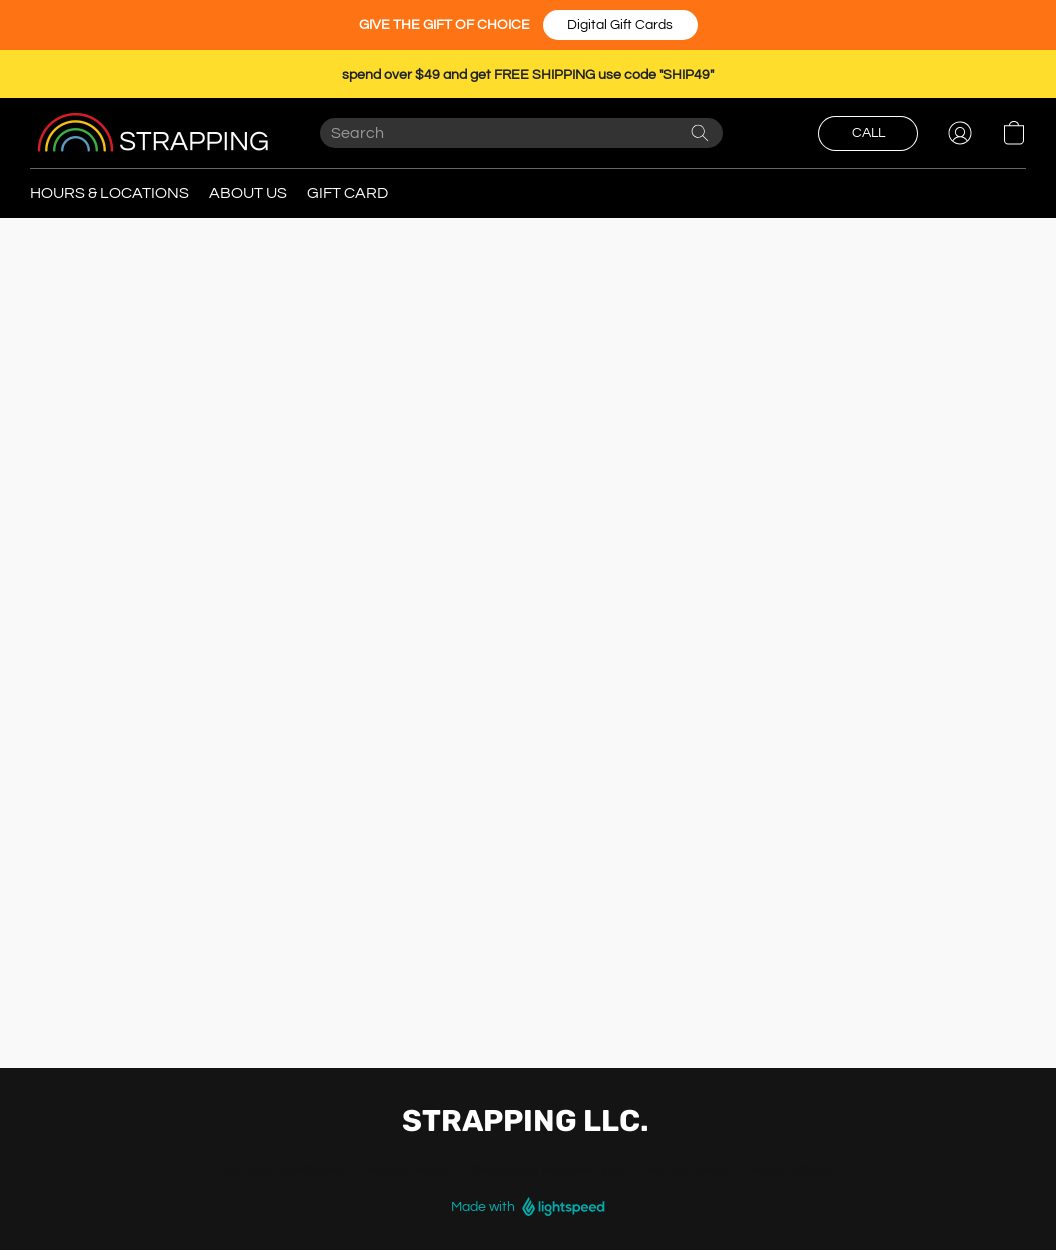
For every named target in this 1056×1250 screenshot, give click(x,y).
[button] (620, 25)
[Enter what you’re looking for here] (521, 133)
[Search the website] (700, 133)
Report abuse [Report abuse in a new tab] (790, 1170)
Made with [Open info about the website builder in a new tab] (528, 1207)
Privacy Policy (408, 1170)
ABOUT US (248, 193)
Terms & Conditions (283, 1170)
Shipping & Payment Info (548, 1170)
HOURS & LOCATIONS (109, 193)
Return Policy (686, 1170)
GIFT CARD (347, 193)
